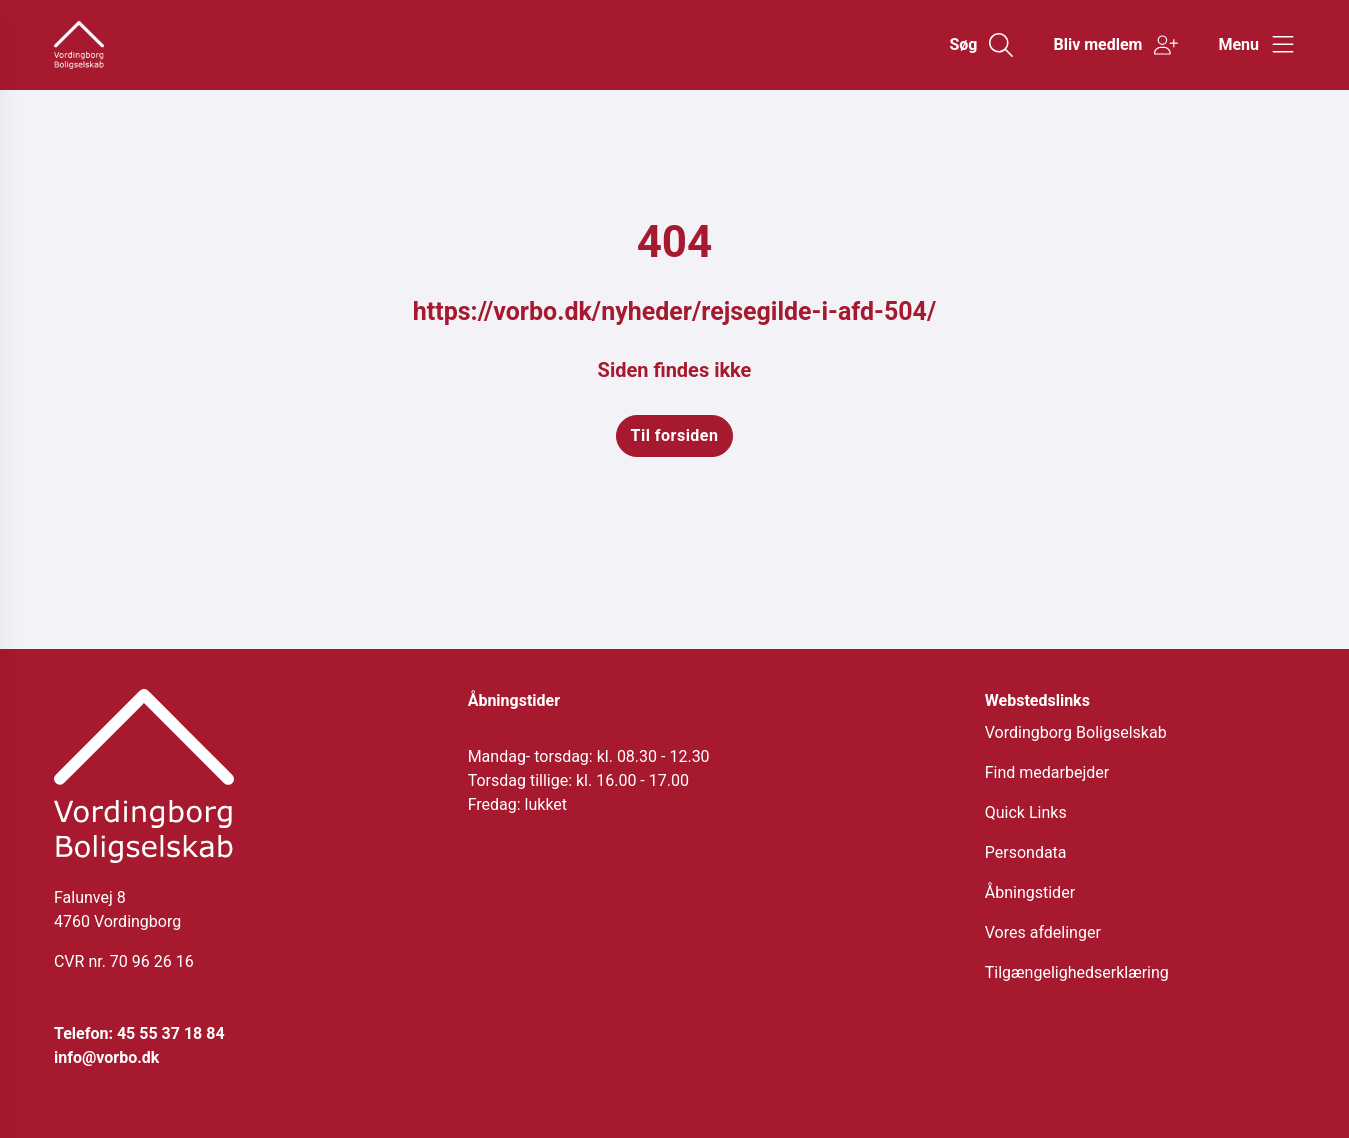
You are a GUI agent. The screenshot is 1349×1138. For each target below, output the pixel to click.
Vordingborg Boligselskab (1076, 732)
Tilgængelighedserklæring (1077, 972)
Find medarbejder (1047, 772)
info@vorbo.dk (106, 1057)
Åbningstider (1030, 892)
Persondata (1026, 852)
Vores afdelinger (1043, 932)
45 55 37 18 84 (171, 1033)
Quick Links (1026, 812)
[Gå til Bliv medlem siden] (1115, 45)
